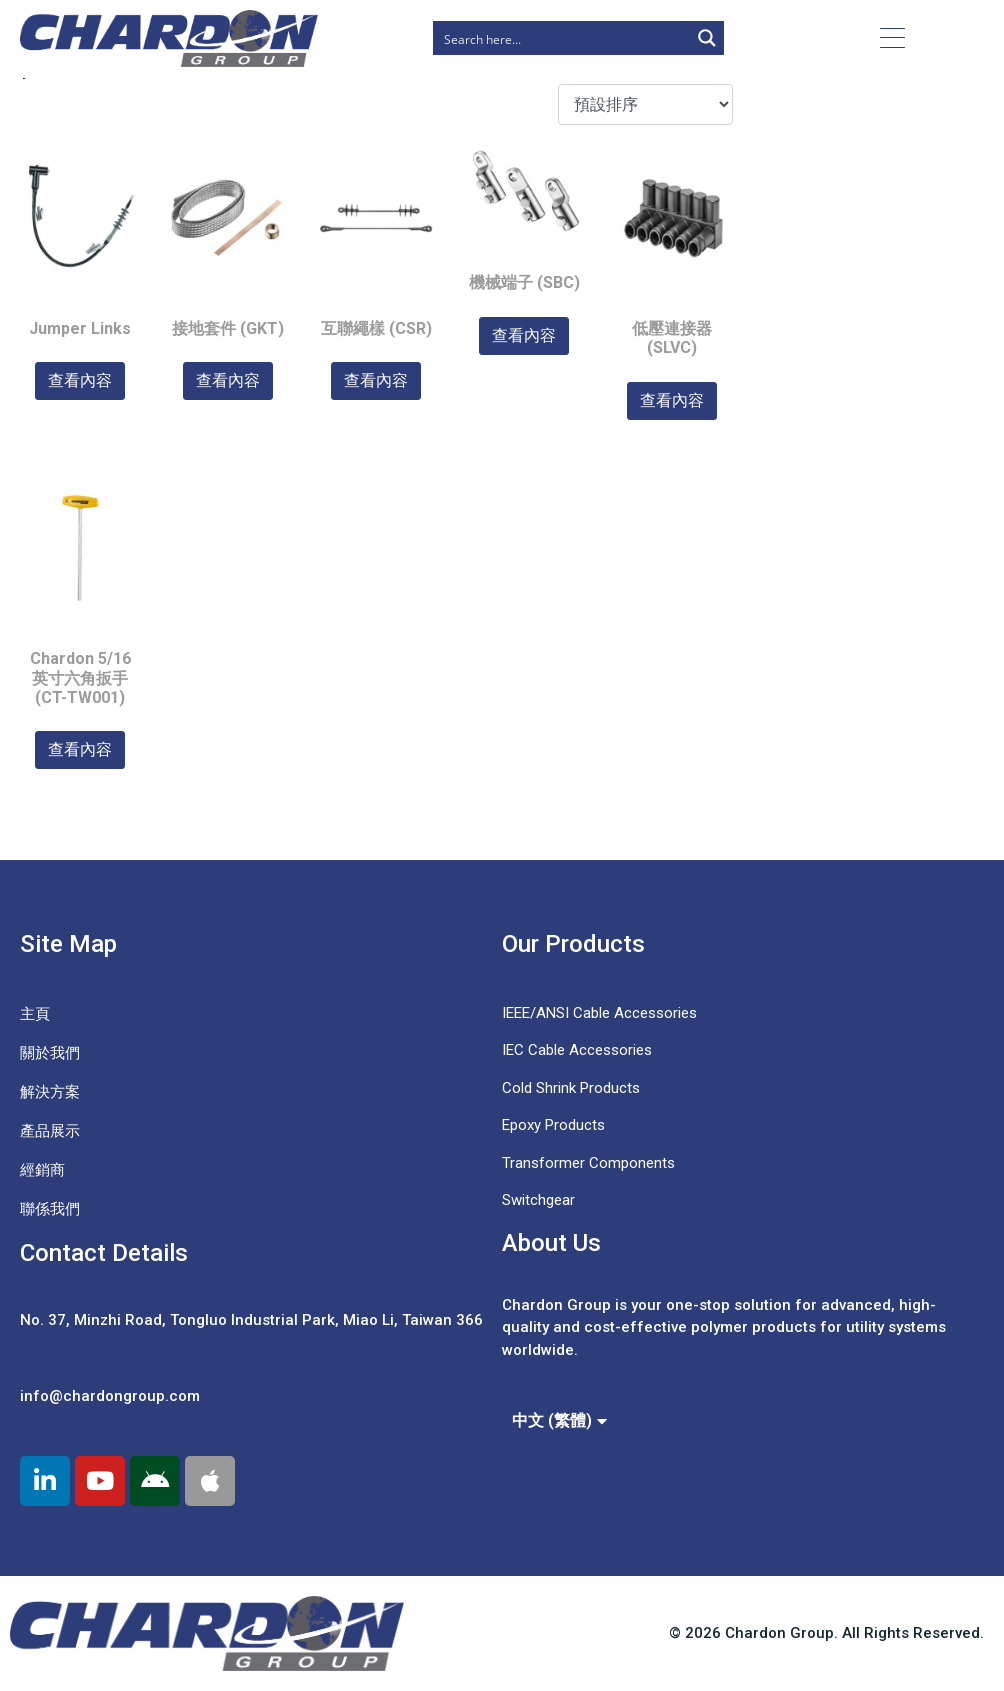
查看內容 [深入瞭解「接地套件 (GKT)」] (228, 380)
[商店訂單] (645, 104)
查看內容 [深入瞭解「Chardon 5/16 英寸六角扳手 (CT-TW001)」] (80, 749)
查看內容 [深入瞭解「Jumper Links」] (80, 380)
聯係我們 (50, 1209)
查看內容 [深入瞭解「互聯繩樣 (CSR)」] (376, 380)
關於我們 (50, 1053)
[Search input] (562, 38)
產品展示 (50, 1131)
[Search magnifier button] (707, 38)
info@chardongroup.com (110, 1396)
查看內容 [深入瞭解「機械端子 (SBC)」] (524, 335)
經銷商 (42, 1170)
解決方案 (50, 1092)
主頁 (35, 1014)
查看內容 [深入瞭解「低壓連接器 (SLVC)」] (672, 400)
